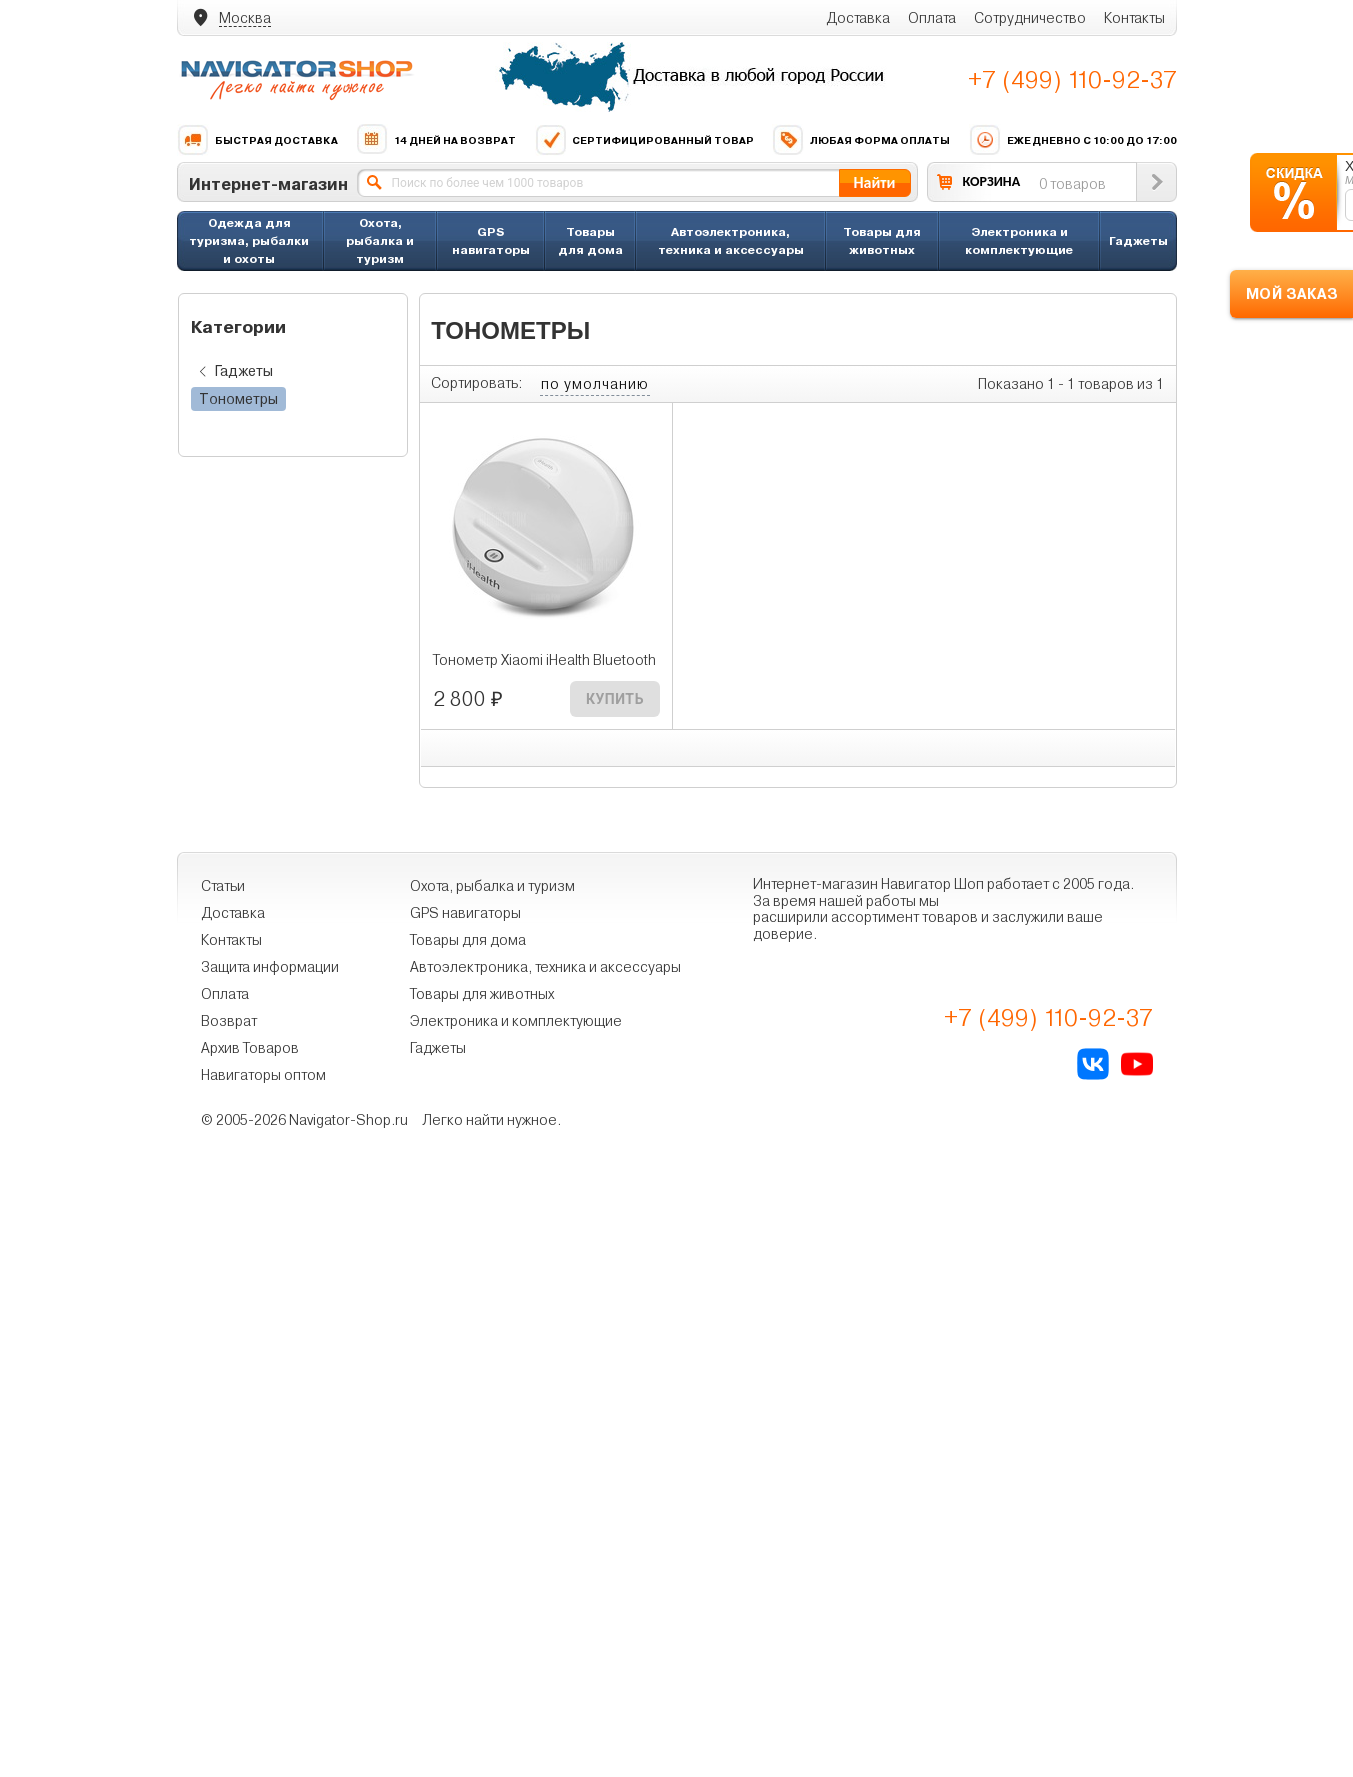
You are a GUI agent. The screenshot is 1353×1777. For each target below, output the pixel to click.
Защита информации (270, 967)
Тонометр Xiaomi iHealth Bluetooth (544, 660)
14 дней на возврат (436, 140)
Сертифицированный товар (644, 140)
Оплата (932, 18)
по (595, 384)
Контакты (1134, 18)
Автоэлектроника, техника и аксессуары (731, 240)
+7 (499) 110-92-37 (1072, 80)
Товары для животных (882, 240)
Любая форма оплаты (861, 140)
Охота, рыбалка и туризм (380, 240)
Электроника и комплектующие (1019, 240)
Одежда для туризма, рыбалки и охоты (249, 240)
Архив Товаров (250, 1048)
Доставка (858, 18)
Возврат (229, 1021)
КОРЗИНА (992, 181)
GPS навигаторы (491, 240)
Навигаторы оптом (263, 1075)
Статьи (223, 886)
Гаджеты (1138, 240)
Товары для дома (590, 240)
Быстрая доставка (257, 140)
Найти (874, 182)
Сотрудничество (1030, 18)
